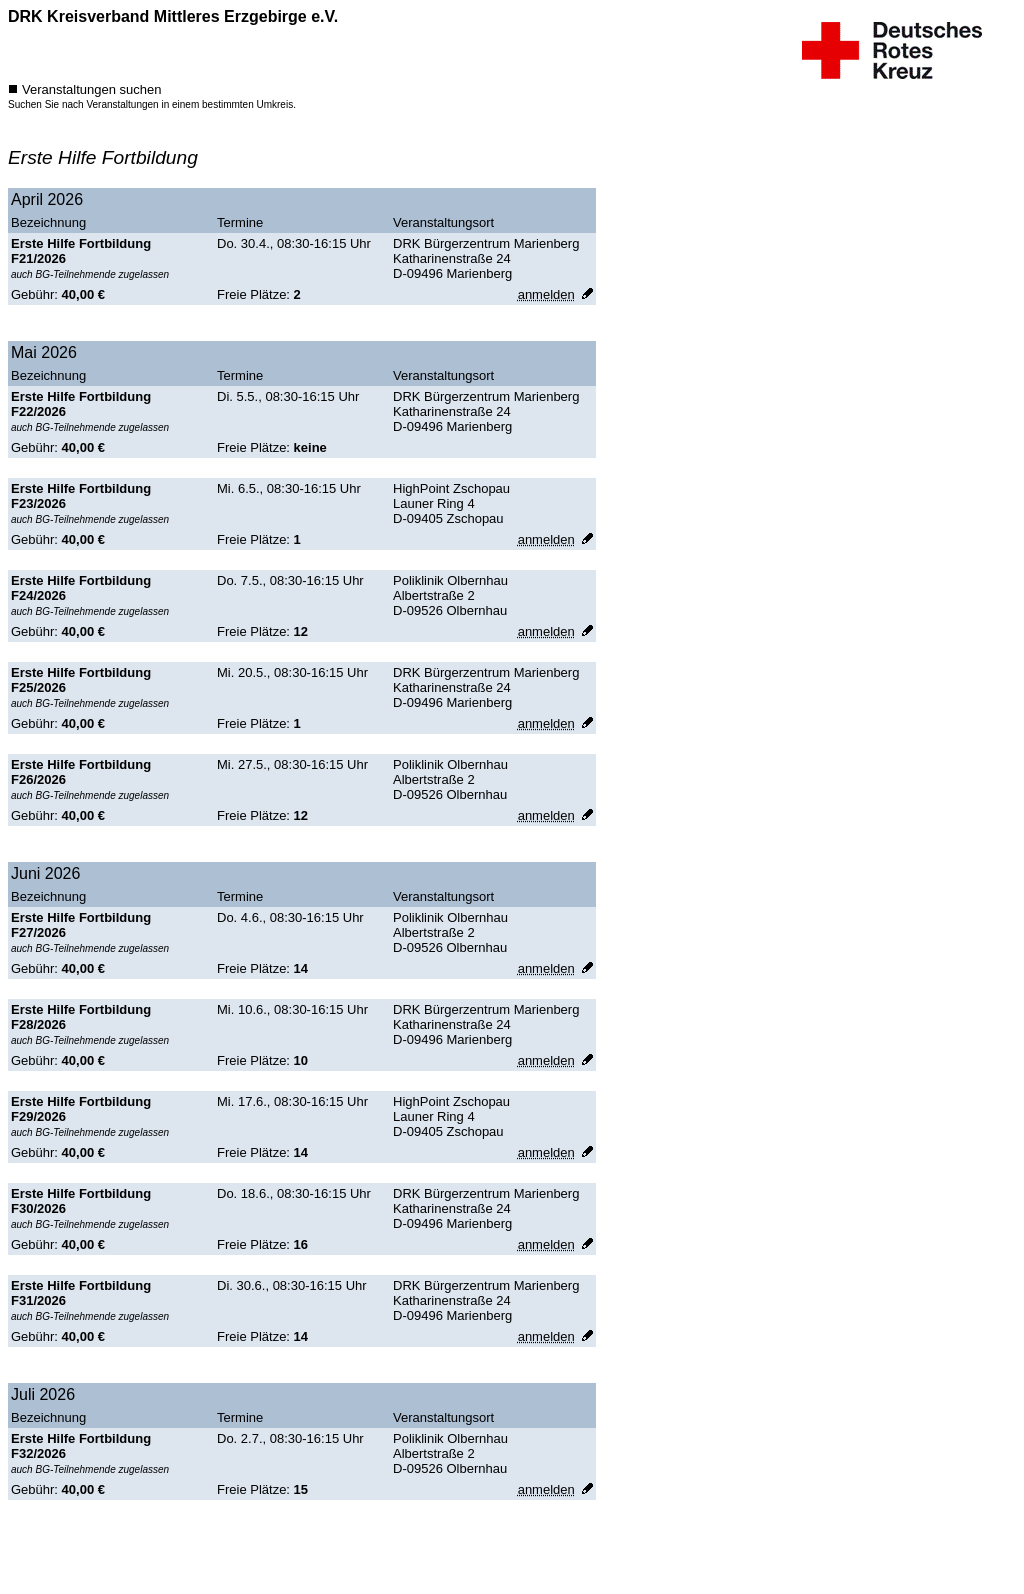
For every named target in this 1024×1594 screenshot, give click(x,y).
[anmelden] (546, 294)
